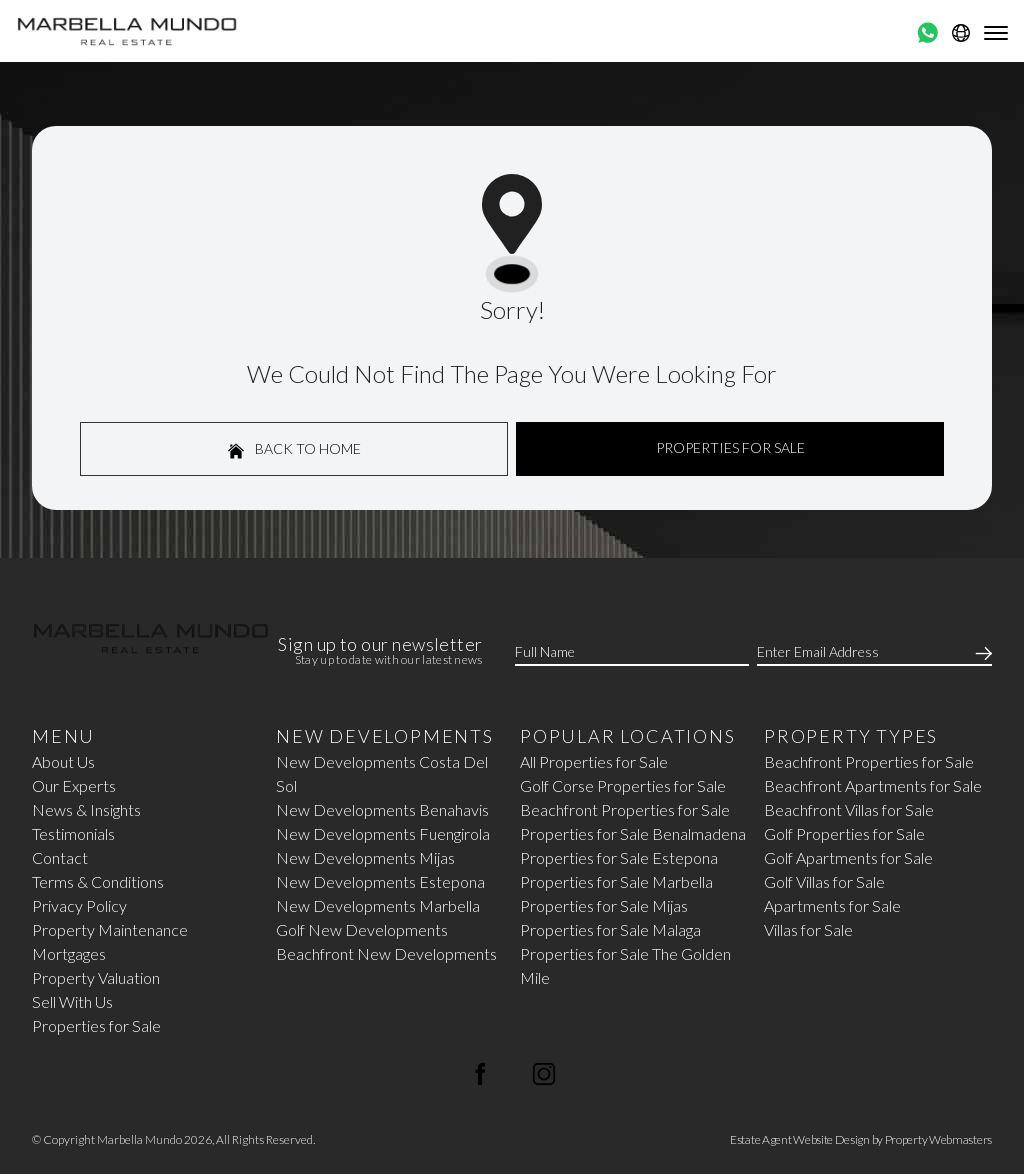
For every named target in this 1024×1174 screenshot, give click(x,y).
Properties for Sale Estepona (619, 857)
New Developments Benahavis (382, 809)
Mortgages (69, 953)
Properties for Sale (96, 1025)
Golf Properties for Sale (844, 833)
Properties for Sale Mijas (604, 905)
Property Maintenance (110, 929)
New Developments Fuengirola (383, 833)
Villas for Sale (808, 929)
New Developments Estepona (380, 881)
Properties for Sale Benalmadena (633, 833)
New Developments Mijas (365, 857)
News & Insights (86, 809)
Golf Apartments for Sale (848, 857)
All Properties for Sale (594, 761)
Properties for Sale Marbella (616, 881)
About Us (63, 761)
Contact (60, 857)
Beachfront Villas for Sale (849, 809)
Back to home (294, 449)
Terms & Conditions (98, 881)
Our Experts (74, 785)
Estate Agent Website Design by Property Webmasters (861, 1139)
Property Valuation (96, 977)
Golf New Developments (362, 929)
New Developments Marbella (378, 905)
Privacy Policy (79, 905)
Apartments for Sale (832, 905)
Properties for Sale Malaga (610, 929)
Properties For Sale (730, 447)
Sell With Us (72, 1001)
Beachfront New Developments (386, 953)
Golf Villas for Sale (824, 881)
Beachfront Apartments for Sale (873, 785)
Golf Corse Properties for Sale (623, 785)
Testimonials (73, 833)
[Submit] (980, 652)
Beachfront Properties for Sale (625, 809)
